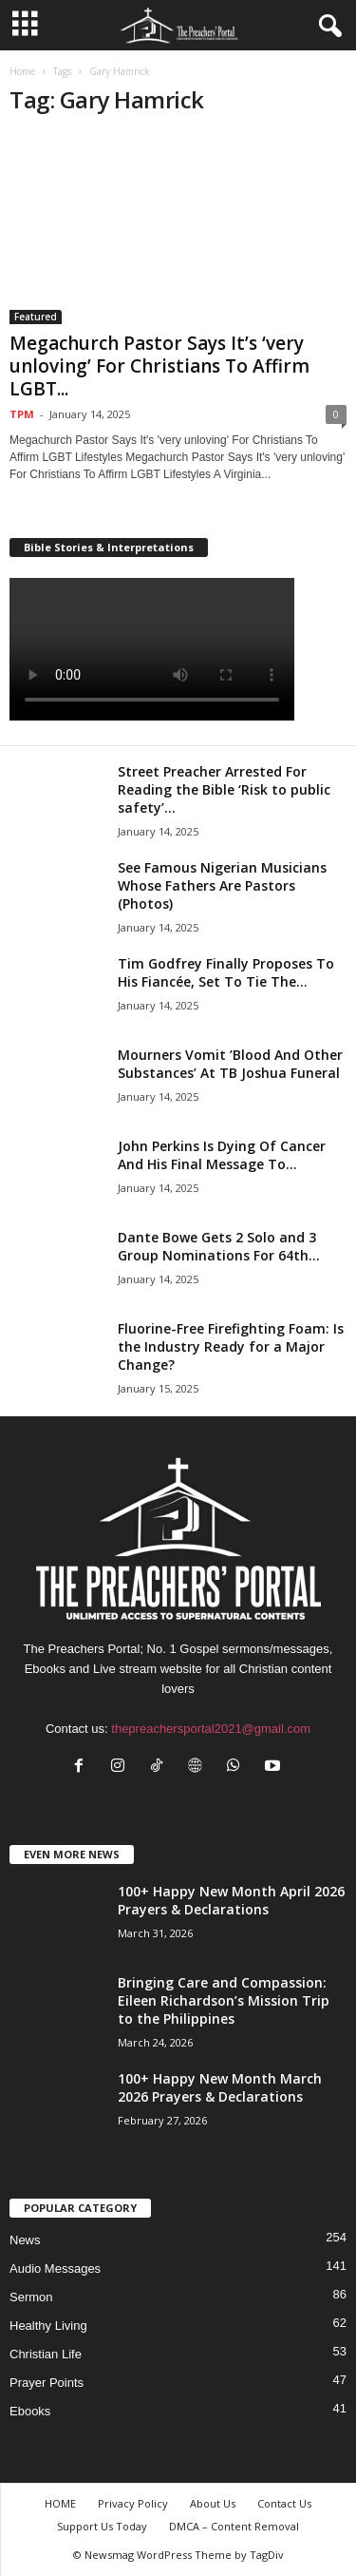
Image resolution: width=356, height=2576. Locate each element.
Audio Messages (55, 2268)
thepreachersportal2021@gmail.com (210, 1728)
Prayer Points (46, 2382)
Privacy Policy (133, 2503)
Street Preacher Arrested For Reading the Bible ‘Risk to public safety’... (224, 789)
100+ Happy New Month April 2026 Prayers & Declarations (231, 1900)
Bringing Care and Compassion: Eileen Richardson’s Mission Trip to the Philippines (223, 2000)
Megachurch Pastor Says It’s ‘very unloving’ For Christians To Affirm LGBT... (159, 366)
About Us (212, 2503)
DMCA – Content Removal (234, 2526)
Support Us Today (102, 2526)
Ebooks (29, 2411)
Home (22, 71)
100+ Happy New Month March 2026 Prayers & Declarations (220, 2087)
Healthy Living (48, 2325)
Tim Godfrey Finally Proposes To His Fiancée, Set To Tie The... (226, 972)
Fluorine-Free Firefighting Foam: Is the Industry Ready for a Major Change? (231, 1346)
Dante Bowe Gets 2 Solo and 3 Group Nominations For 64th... (219, 1246)
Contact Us (284, 2503)
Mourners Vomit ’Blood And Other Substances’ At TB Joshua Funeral (230, 1064)
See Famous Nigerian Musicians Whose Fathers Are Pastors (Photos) (222, 885)
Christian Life (45, 2354)
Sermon (31, 2297)
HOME (60, 2503)
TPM (21, 414)
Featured (35, 316)
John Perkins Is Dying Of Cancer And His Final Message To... (222, 1155)
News (25, 2240)
